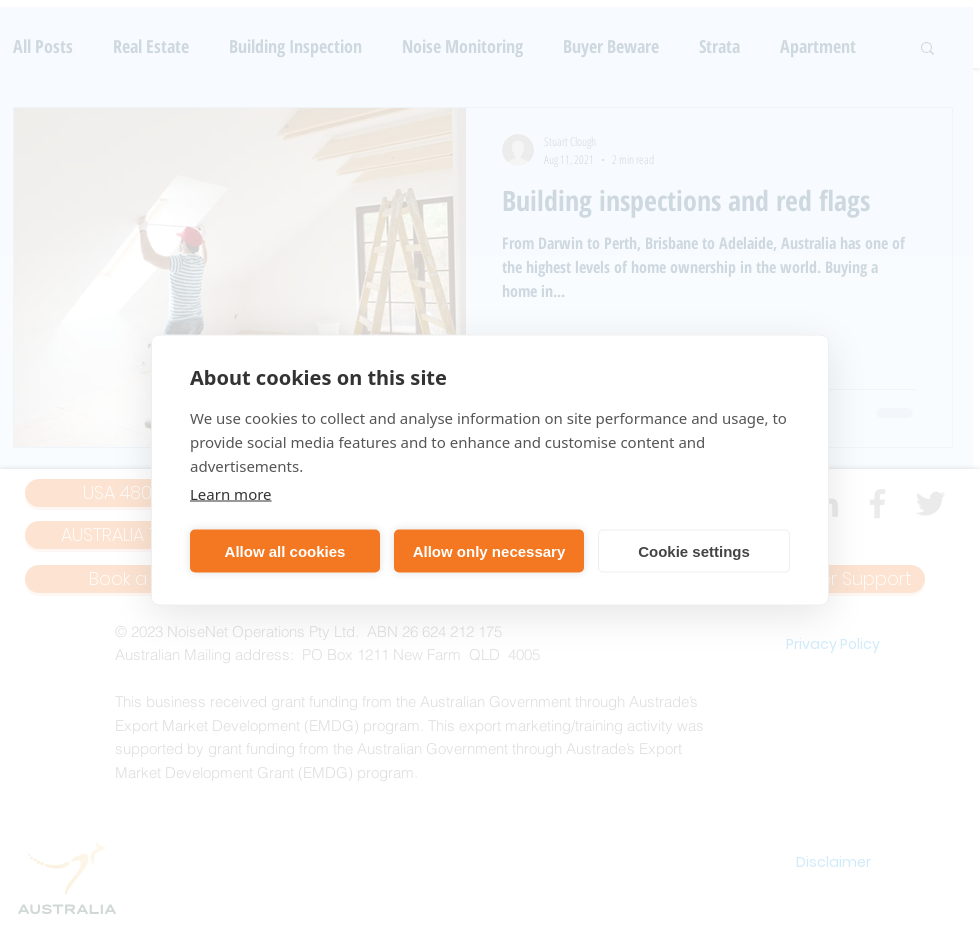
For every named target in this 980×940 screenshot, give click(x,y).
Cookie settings (694, 550)
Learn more (231, 494)
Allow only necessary (489, 550)
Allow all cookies (285, 550)
